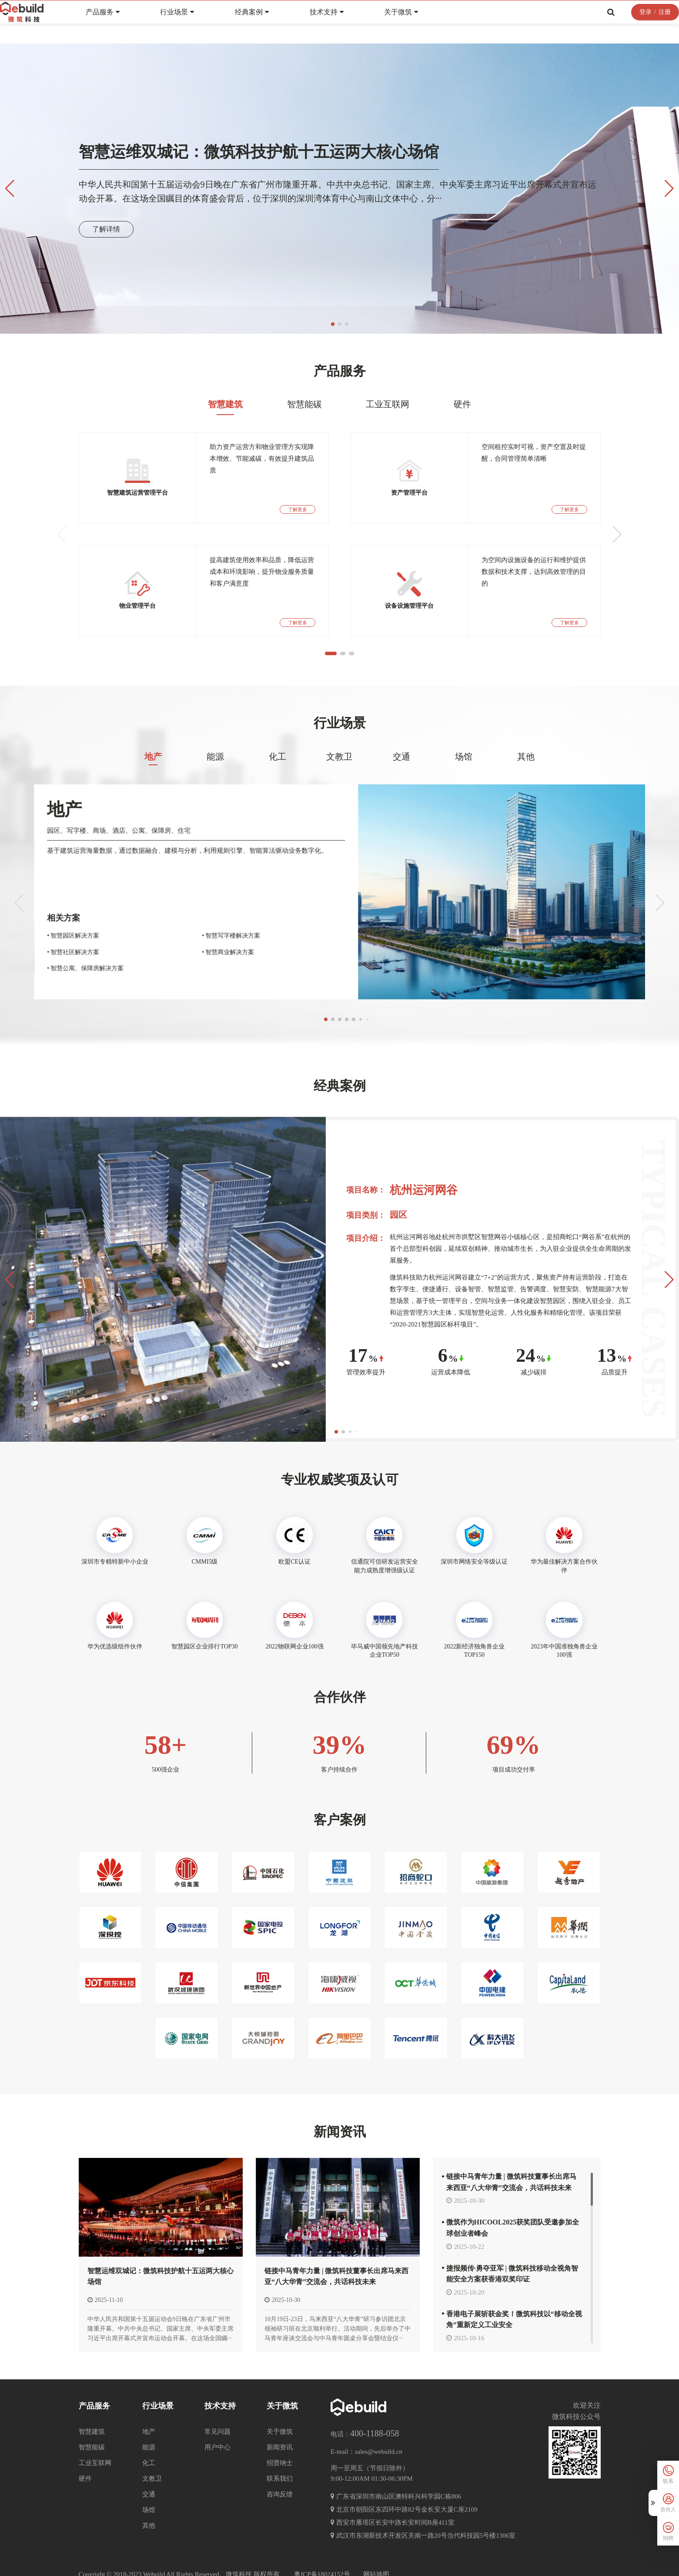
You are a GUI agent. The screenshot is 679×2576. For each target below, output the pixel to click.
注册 (644, 23)
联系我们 (280, 2461)
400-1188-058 (374, 2416)
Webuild (154, 2557)
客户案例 (340, 1833)
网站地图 (376, 2557)
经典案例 (272, 23)
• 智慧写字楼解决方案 (261, 942)
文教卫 (339, 788)
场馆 (463, 788)
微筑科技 (239, 2557)
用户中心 (217, 2429)
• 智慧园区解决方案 (140, 942)
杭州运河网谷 (424, 1196)
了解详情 (106, 229)
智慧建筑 (225, 435)
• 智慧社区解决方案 (140, 958)
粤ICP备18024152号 (322, 2557)
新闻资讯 (340, 2145)
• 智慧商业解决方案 (258, 958)
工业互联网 (387, 435)
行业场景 (197, 23)
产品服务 (123, 23)
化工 (277, 788)
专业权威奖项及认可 (339, 1486)
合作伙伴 (340, 1703)
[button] (332, 324)
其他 (526, 788)
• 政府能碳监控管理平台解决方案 (64, 942)
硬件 (462, 435)
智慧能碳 (304, 435)
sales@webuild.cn (378, 2434)
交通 (401, 788)
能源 (215, 788)
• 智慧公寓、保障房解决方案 (152, 974)
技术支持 (347, 23)
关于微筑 (421, 23)
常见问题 (217, 2414)
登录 (625, 23)
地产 (153, 788)
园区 (398, 1221)
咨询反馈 (280, 2476)
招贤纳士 (280, 2445)
